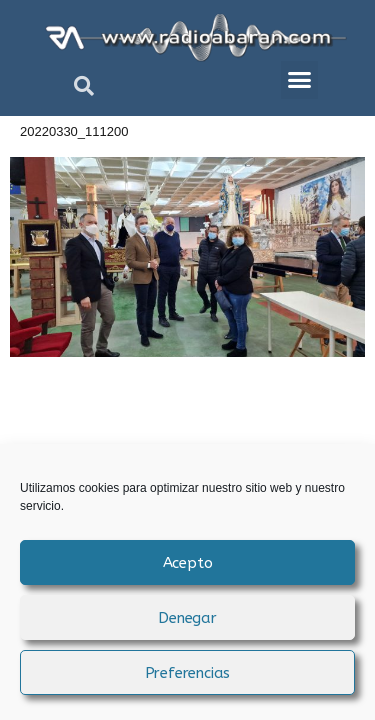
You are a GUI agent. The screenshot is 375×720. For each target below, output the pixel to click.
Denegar (187, 618)
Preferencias (188, 673)
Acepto (188, 563)
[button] (84, 86)
